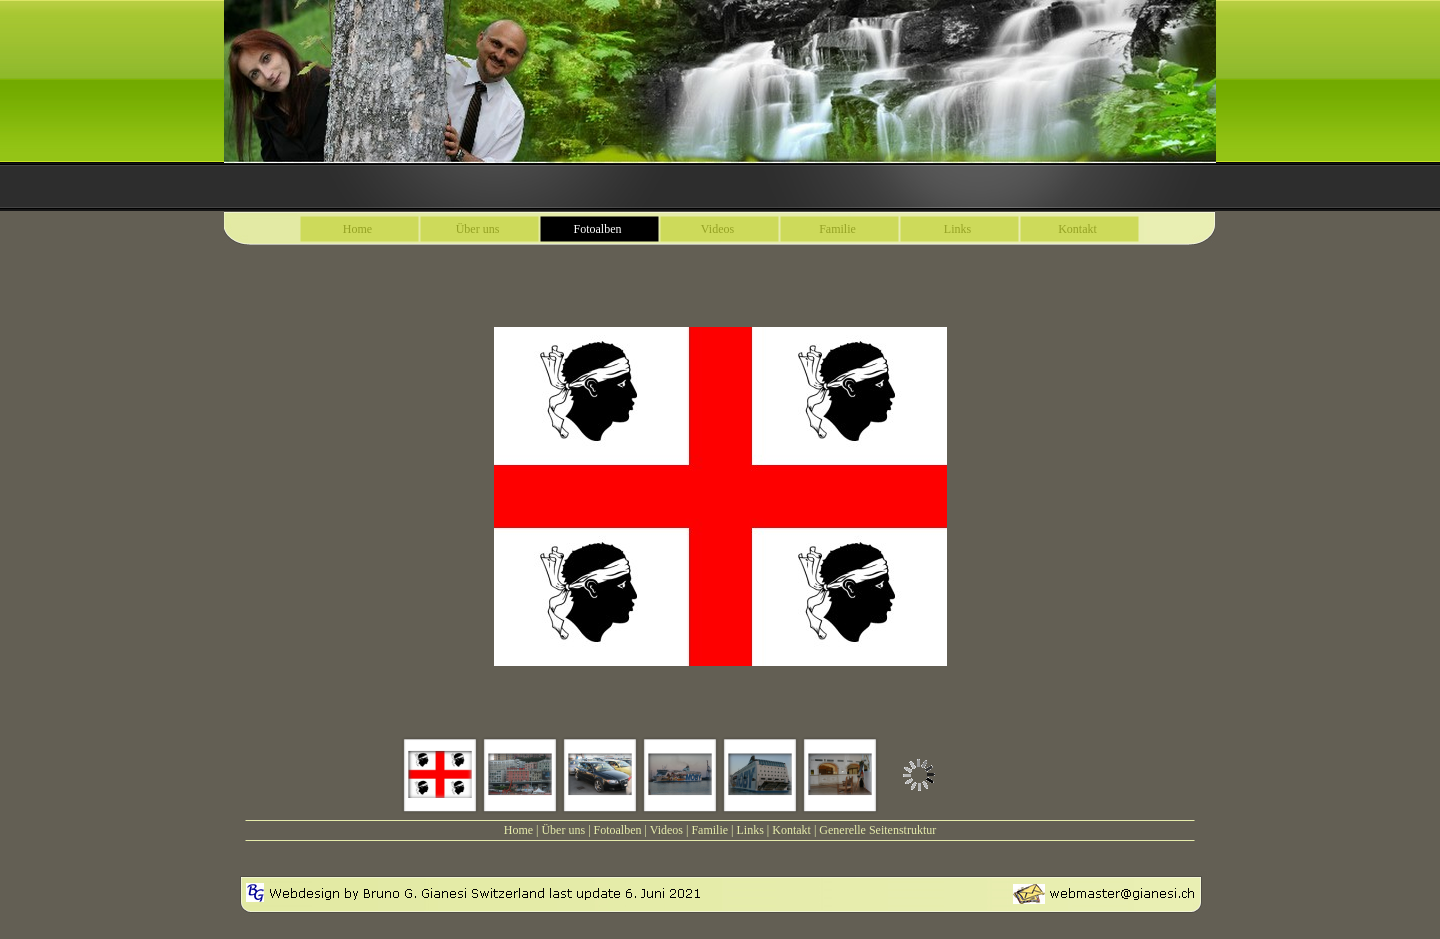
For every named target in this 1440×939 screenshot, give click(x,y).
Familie (709, 830)
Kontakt (791, 830)
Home (518, 830)
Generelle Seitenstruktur (877, 830)
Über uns (563, 830)
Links (749, 830)
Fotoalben (618, 830)
